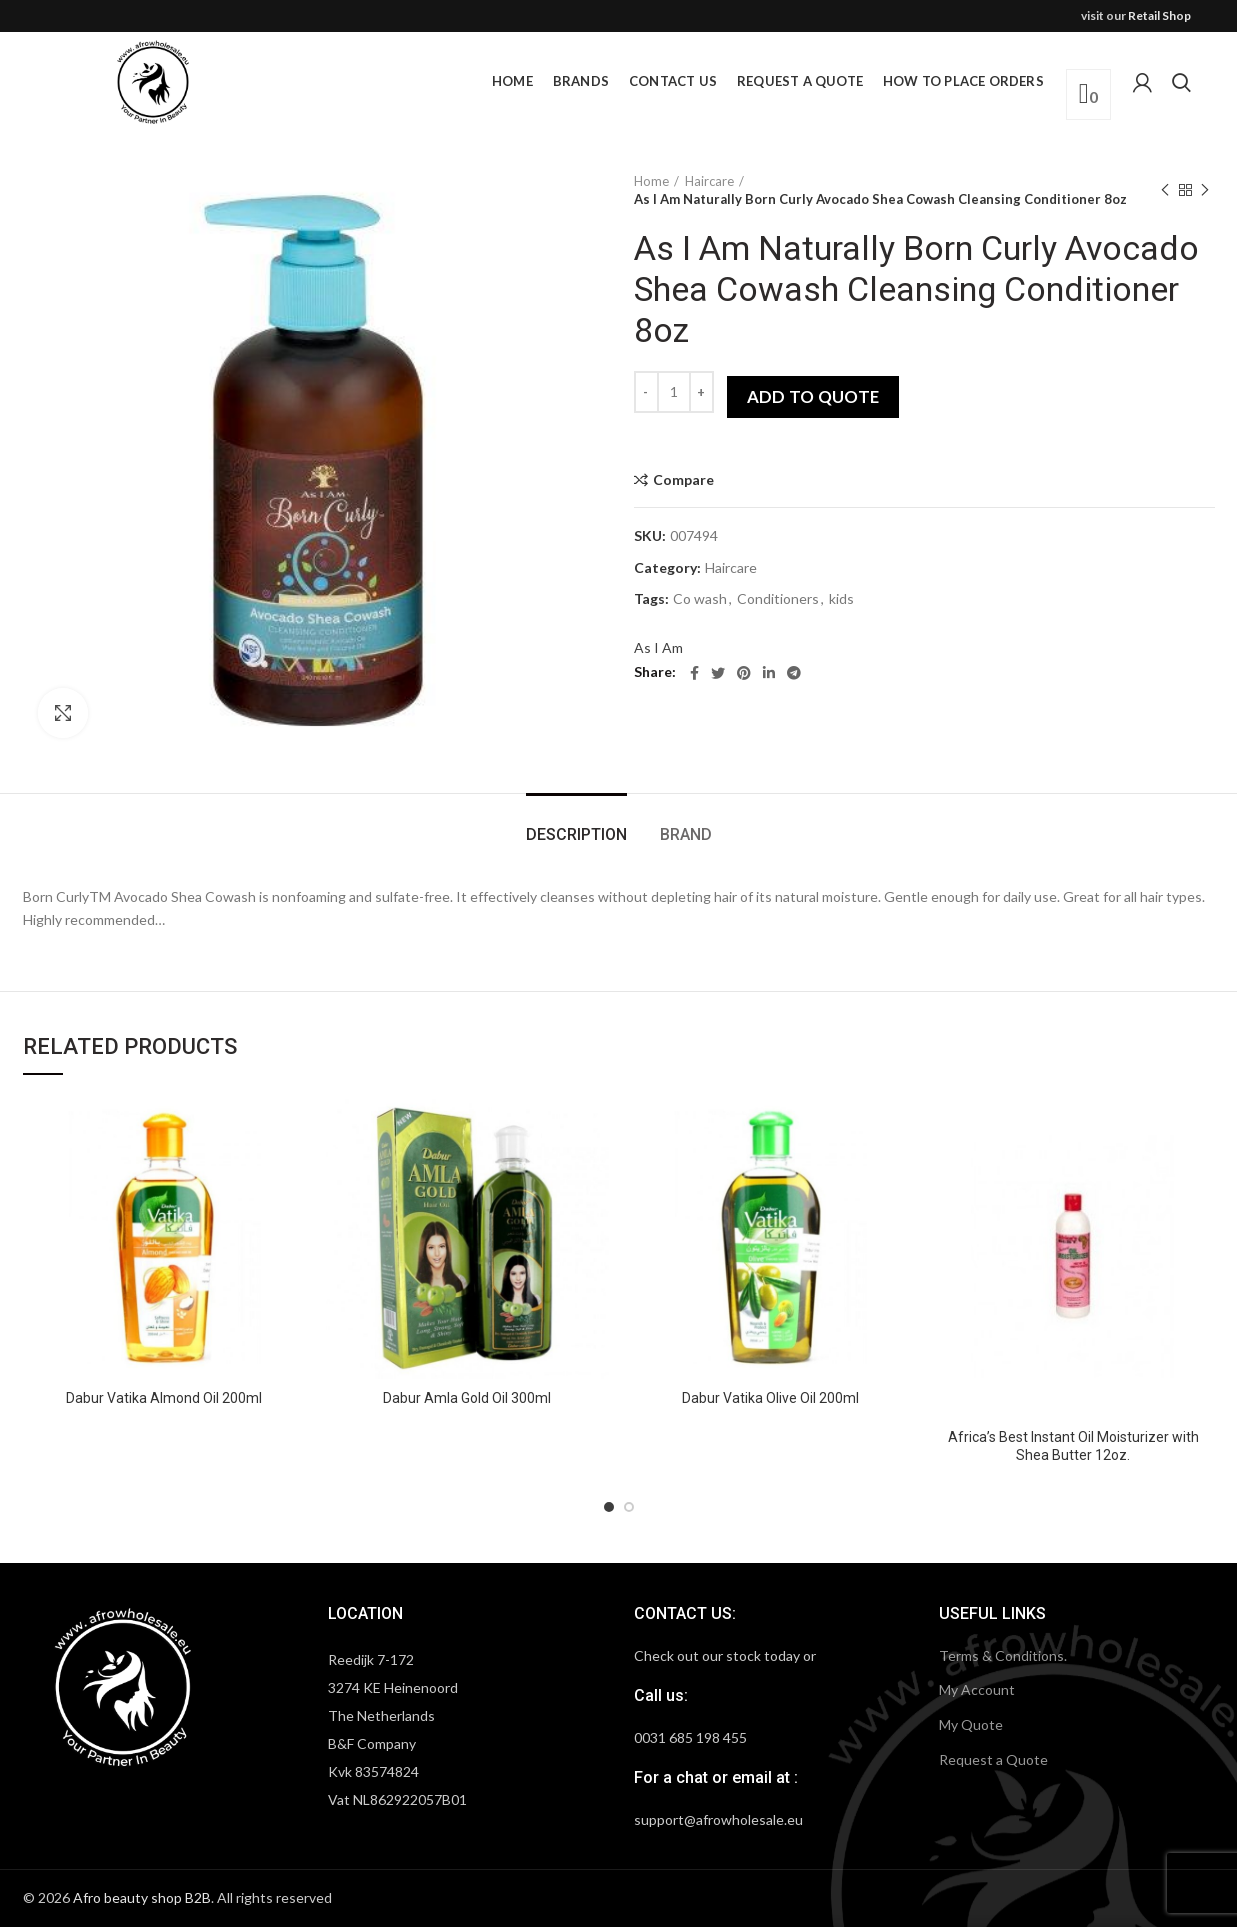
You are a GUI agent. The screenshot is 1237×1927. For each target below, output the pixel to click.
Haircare (709, 181)
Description (576, 834)
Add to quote (813, 396)
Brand (686, 834)
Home (651, 181)
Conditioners (778, 599)
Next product (1205, 190)
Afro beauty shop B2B (142, 1897)
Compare (683, 480)
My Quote (971, 1724)
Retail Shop (1159, 15)
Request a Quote (993, 1759)
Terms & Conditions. (1003, 1655)
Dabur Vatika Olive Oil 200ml (770, 1398)
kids (841, 599)
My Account (977, 1689)
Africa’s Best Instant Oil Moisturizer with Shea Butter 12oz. (1073, 1446)
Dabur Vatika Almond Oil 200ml (164, 1398)
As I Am (658, 647)
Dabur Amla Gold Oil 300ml (467, 1398)
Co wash (700, 599)
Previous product (1165, 190)
